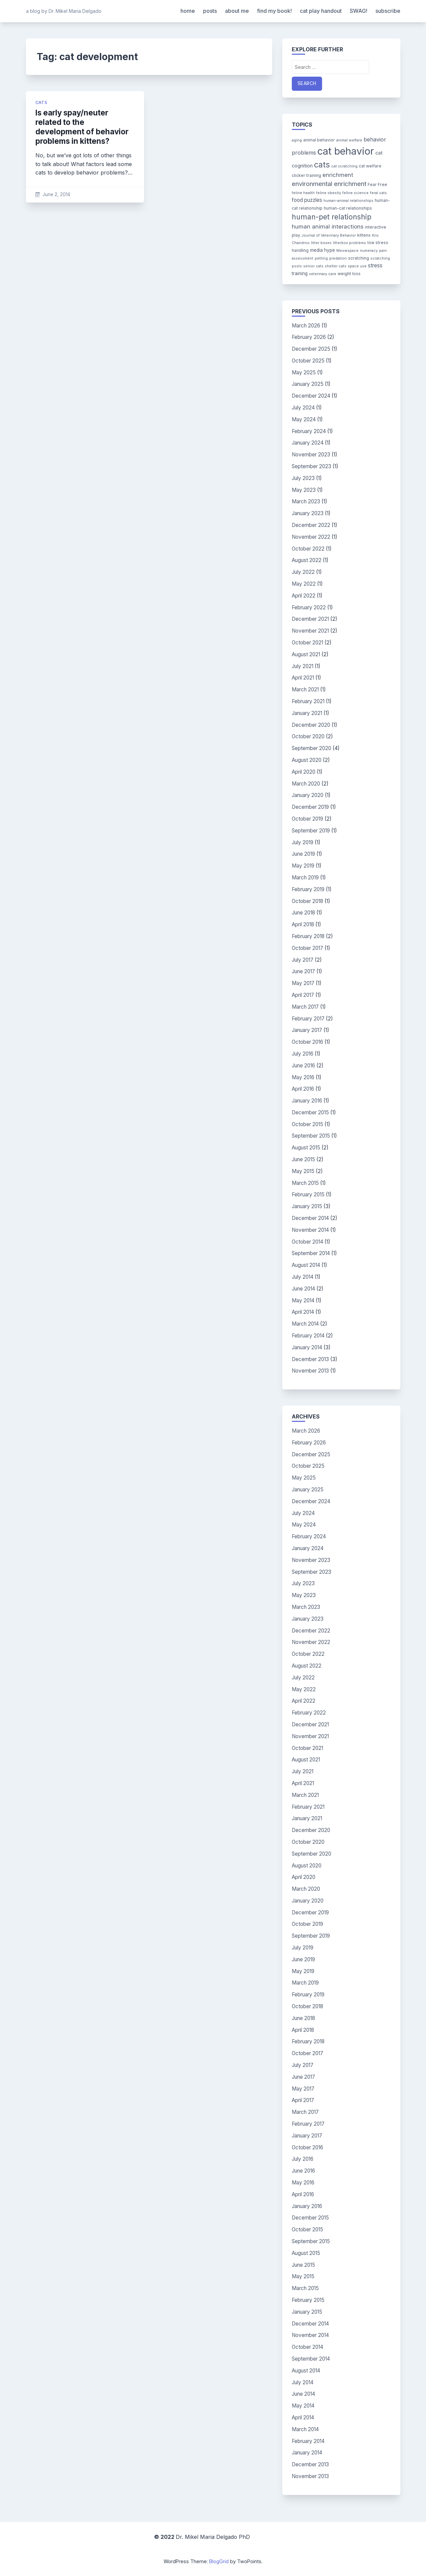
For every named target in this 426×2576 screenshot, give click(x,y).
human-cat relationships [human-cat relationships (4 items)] (348, 208)
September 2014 (311, 1253)
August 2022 (306, 560)
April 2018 (303, 924)
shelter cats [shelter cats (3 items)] (335, 266)
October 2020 (308, 736)
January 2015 (307, 1206)
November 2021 (310, 631)
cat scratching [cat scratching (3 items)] (344, 166)
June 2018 (303, 912)
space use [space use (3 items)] (357, 266)
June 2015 (303, 1159)
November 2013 (310, 1370)
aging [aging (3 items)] (297, 140)
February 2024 (309, 431)
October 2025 (308, 360)
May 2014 (303, 1300)
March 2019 (305, 877)
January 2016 (307, 1100)
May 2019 (303, 865)
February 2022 (309, 607)
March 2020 (306, 783)
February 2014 (308, 1335)
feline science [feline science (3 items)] (355, 193)
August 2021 (306, 654)
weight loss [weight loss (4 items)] (349, 273)
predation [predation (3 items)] (338, 258)
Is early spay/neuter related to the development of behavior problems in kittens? (82, 126)
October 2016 (307, 1042)
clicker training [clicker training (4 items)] (306, 175)
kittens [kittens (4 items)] (364, 235)
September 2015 (311, 1136)
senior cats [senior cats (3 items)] (313, 266)
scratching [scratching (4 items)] (358, 258)
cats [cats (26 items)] (322, 164)
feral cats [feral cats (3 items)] (378, 193)
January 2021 (307, 713)
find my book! (274, 10)
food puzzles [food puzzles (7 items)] (307, 200)
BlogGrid (219, 2561)
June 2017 (303, 971)
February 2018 (308, 936)
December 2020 (311, 725)
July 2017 (302, 960)
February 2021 (308, 701)
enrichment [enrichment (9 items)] (337, 174)
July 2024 (303, 407)
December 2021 (310, 619)
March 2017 (305, 1007)
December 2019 (310, 807)
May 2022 (304, 584)
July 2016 (302, 1054)
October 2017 (307, 948)
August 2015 (306, 1147)
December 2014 (310, 1218)
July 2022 (303, 572)
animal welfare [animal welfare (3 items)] (349, 140)
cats (41, 102)
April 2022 (303, 595)
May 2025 (304, 372)
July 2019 (302, 842)
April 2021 (303, 677)
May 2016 (303, 1077)
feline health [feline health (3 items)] (303, 193)
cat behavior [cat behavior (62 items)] (345, 151)
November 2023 (311, 454)
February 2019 (308, 889)
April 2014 (303, 1312)
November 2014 (310, 1230)
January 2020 (307, 795)
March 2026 (306, 325)
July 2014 (302, 1277)
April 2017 (303, 995)
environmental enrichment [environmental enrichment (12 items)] (329, 183)
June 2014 (303, 1288)
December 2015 (310, 1112)
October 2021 (307, 642)
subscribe (387, 10)
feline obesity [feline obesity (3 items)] (328, 193)
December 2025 (311, 349)
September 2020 (311, 748)
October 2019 (307, 819)
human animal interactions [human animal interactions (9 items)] (328, 226)
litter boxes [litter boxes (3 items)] (321, 243)
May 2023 (304, 490)
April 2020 (303, 772)
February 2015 (308, 1194)
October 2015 (307, 1124)
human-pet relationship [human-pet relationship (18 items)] (331, 216)
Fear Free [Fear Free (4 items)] (377, 184)
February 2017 (308, 1018)
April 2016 (303, 1089)
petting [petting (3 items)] (321, 258)
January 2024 (307, 443)
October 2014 (307, 1242)
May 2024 (304, 419)
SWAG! (358, 10)
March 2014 (305, 1324)
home (187, 10)
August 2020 (306, 760)
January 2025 (307, 384)
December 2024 (311, 396)
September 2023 (311, 466)
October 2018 (307, 901)
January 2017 (307, 1030)
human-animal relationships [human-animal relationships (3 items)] (348, 200)
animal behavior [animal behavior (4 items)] (319, 139)
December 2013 (310, 1359)
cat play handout (321, 10)
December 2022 (311, 525)
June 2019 (303, 854)
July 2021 (302, 666)
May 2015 (303, 1171)
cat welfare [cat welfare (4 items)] (370, 165)
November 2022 (311, 537)
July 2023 (303, 478)
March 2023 (306, 501)
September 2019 (311, 830)
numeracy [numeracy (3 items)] (369, 250)
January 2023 (307, 513)
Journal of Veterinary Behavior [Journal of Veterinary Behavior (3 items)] (329, 235)
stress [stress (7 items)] (375, 265)
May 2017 (303, 983)
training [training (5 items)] (300, 273)
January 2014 (307, 1347)
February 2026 (309, 337)
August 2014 (306, 1265)
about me (237, 10)
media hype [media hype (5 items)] (322, 250)
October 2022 (308, 549)
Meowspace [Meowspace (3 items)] (347, 250)
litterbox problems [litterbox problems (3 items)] (349, 243)
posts (210, 10)
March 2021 (305, 689)
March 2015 (305, 1183)
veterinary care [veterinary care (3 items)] (322, 274)
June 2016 (303, 1065)
